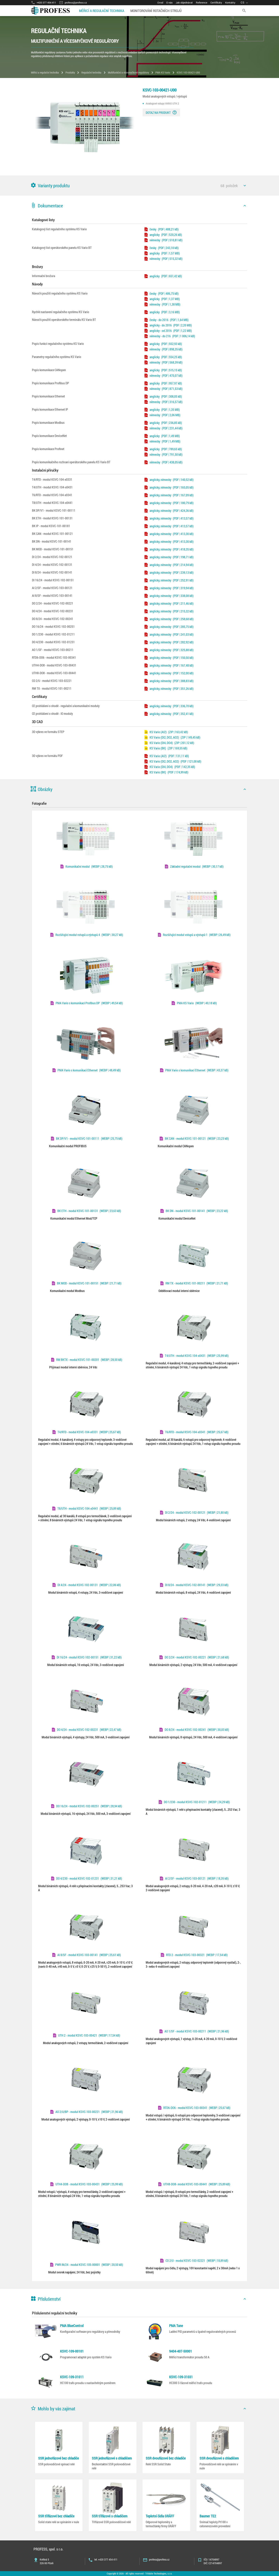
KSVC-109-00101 (72, 2351)
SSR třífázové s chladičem (109, 2516)
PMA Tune (176, 2325)
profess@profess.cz (159, 2559)
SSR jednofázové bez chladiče (58, 2458)
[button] (139, 186)
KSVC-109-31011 (72, 2377)
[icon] (245, 185)
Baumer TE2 (208, 2516)
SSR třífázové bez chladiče (56, 2516)
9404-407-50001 (180, 2351)
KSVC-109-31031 (181, 2377)
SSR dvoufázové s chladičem (219, 2458)
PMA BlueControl (72, 2325)
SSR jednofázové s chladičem (112, 2458)
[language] (245, 2)
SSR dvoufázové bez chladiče (166, 2458)
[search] (244, 11)
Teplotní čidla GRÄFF (160, 2516)
